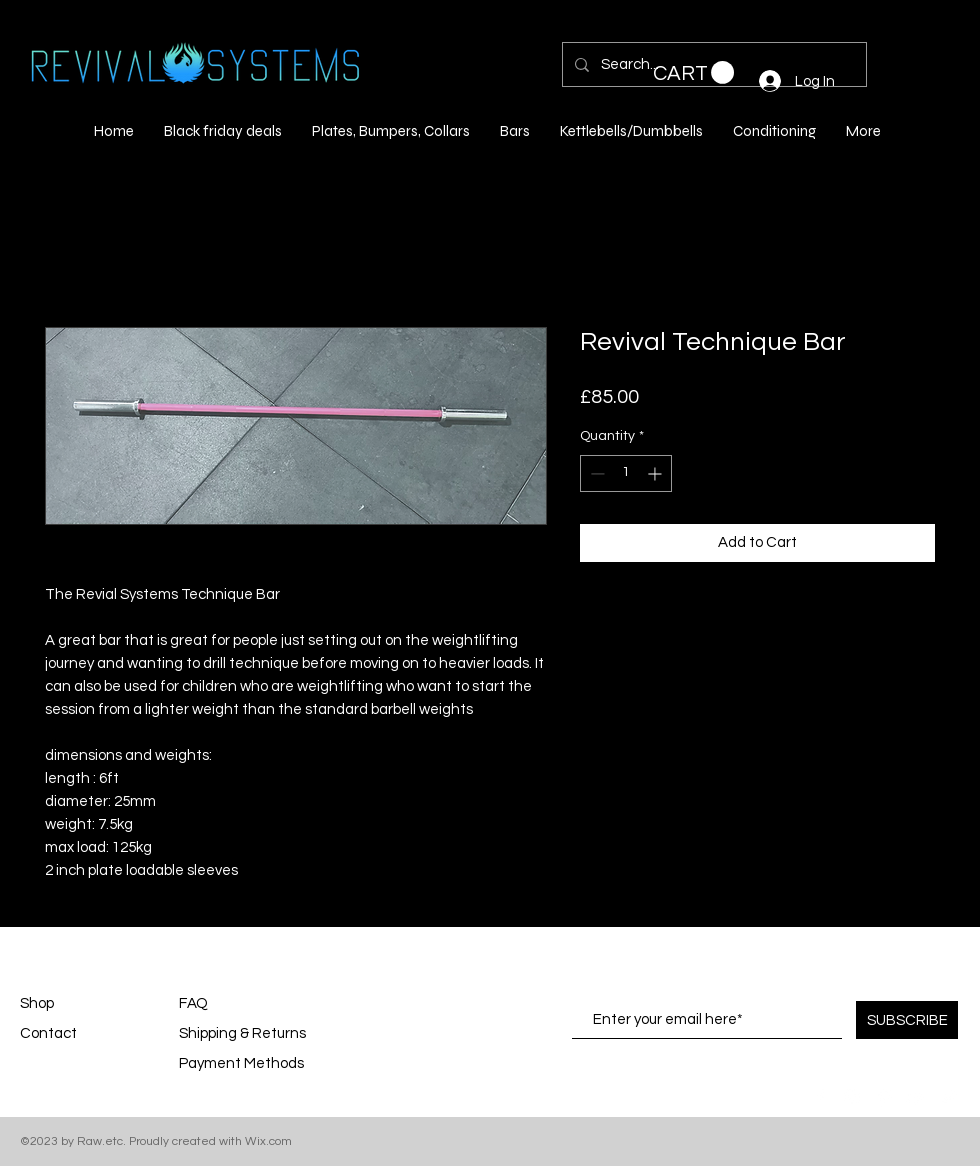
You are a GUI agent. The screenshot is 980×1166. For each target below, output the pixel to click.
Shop (37, 1003)
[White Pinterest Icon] (884, 1097)
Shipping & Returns (242, 1033)
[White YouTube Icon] (916, 1097)
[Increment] (656, 473)
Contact (48, 1033)
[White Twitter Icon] (948, 1097)
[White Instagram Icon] (852, 1097)
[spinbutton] (626, 473)
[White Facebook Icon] (820, 1097)
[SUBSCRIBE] (907, 1020)
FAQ (193, 1003)
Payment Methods (243, 1063)
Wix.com (268, 1141)
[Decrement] (595, 473)
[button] (693, 73)
